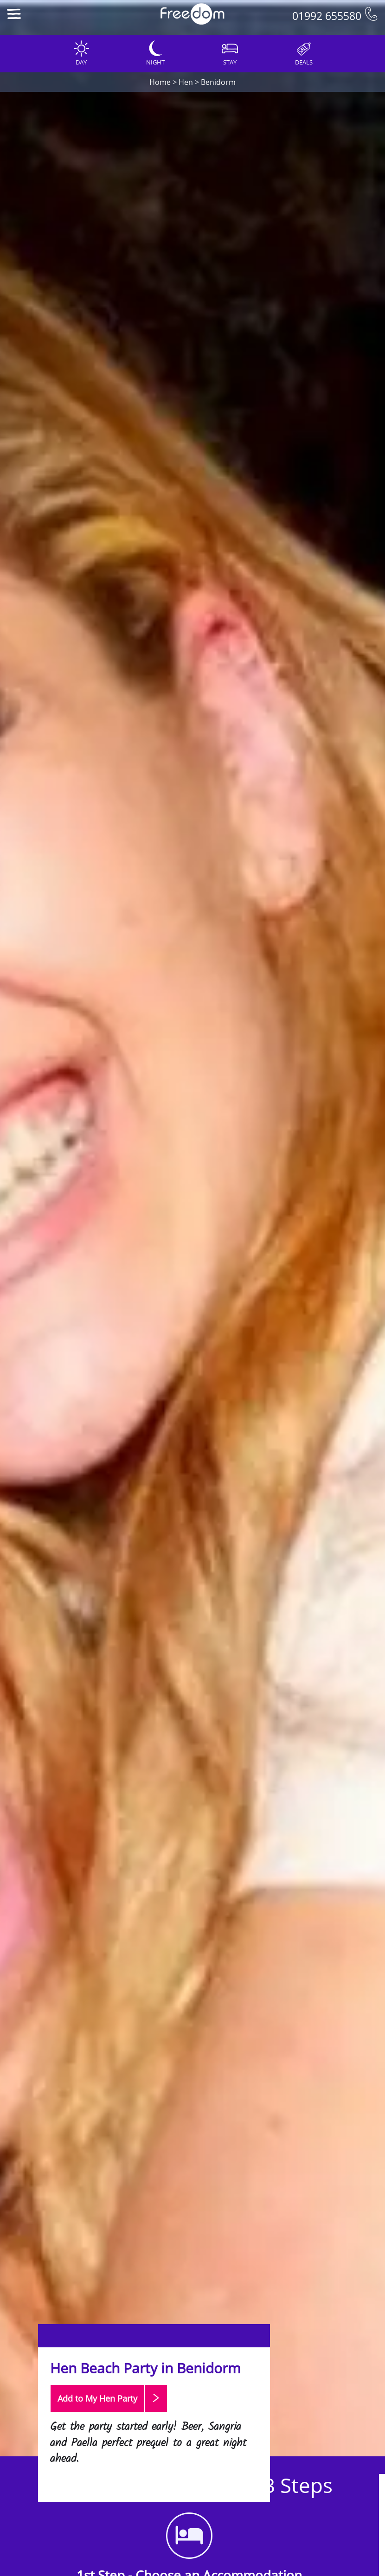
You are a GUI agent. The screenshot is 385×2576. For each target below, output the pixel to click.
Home (160, 82)
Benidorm (218, 82)
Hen (186, 82)
